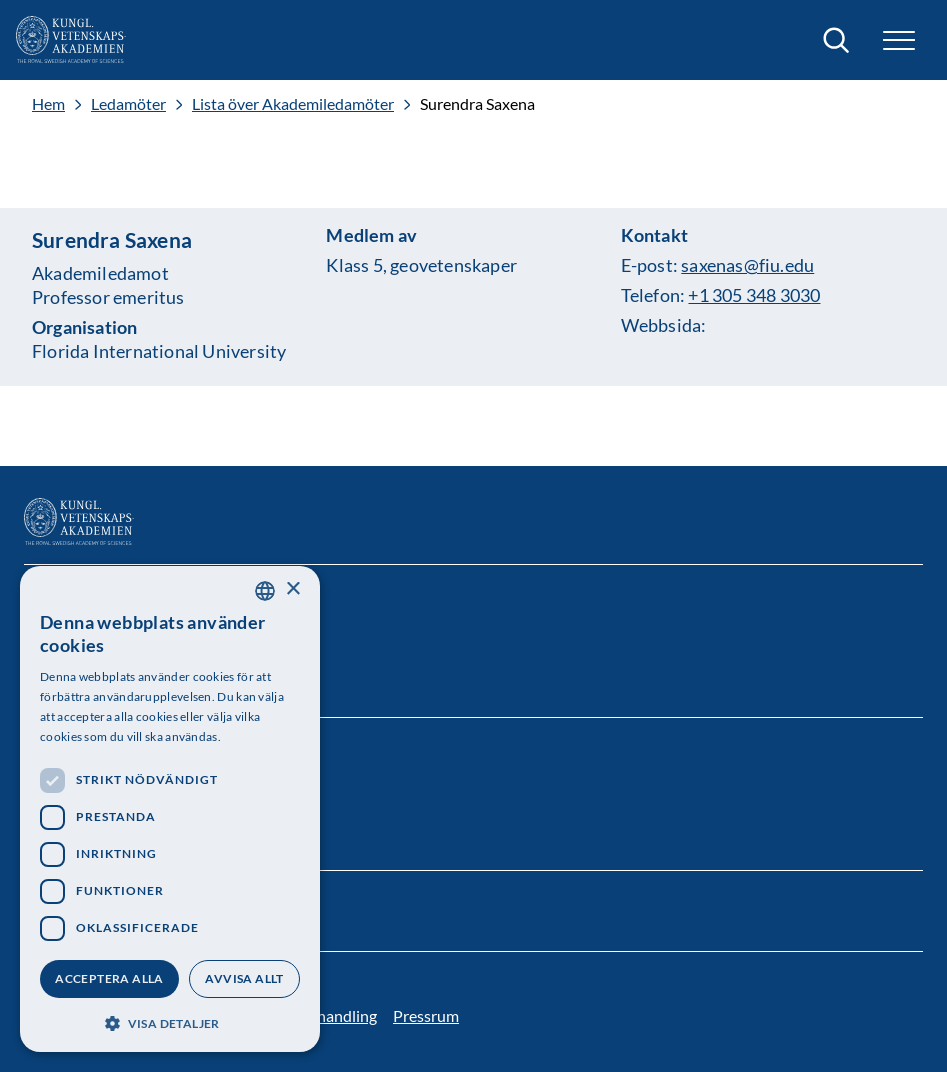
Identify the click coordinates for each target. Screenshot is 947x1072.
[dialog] (170, 809)
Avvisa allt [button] (244, 978)
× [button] (292, 589)
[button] (899, 40)
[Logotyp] (71, 40)
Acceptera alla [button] (109, 978)
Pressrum (426, 1015)
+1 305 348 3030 (754, 295)
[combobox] (265, 591)
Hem (48, 104)
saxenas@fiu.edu (747, 265)
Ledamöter (128, 104)
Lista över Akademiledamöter (293, 104)
